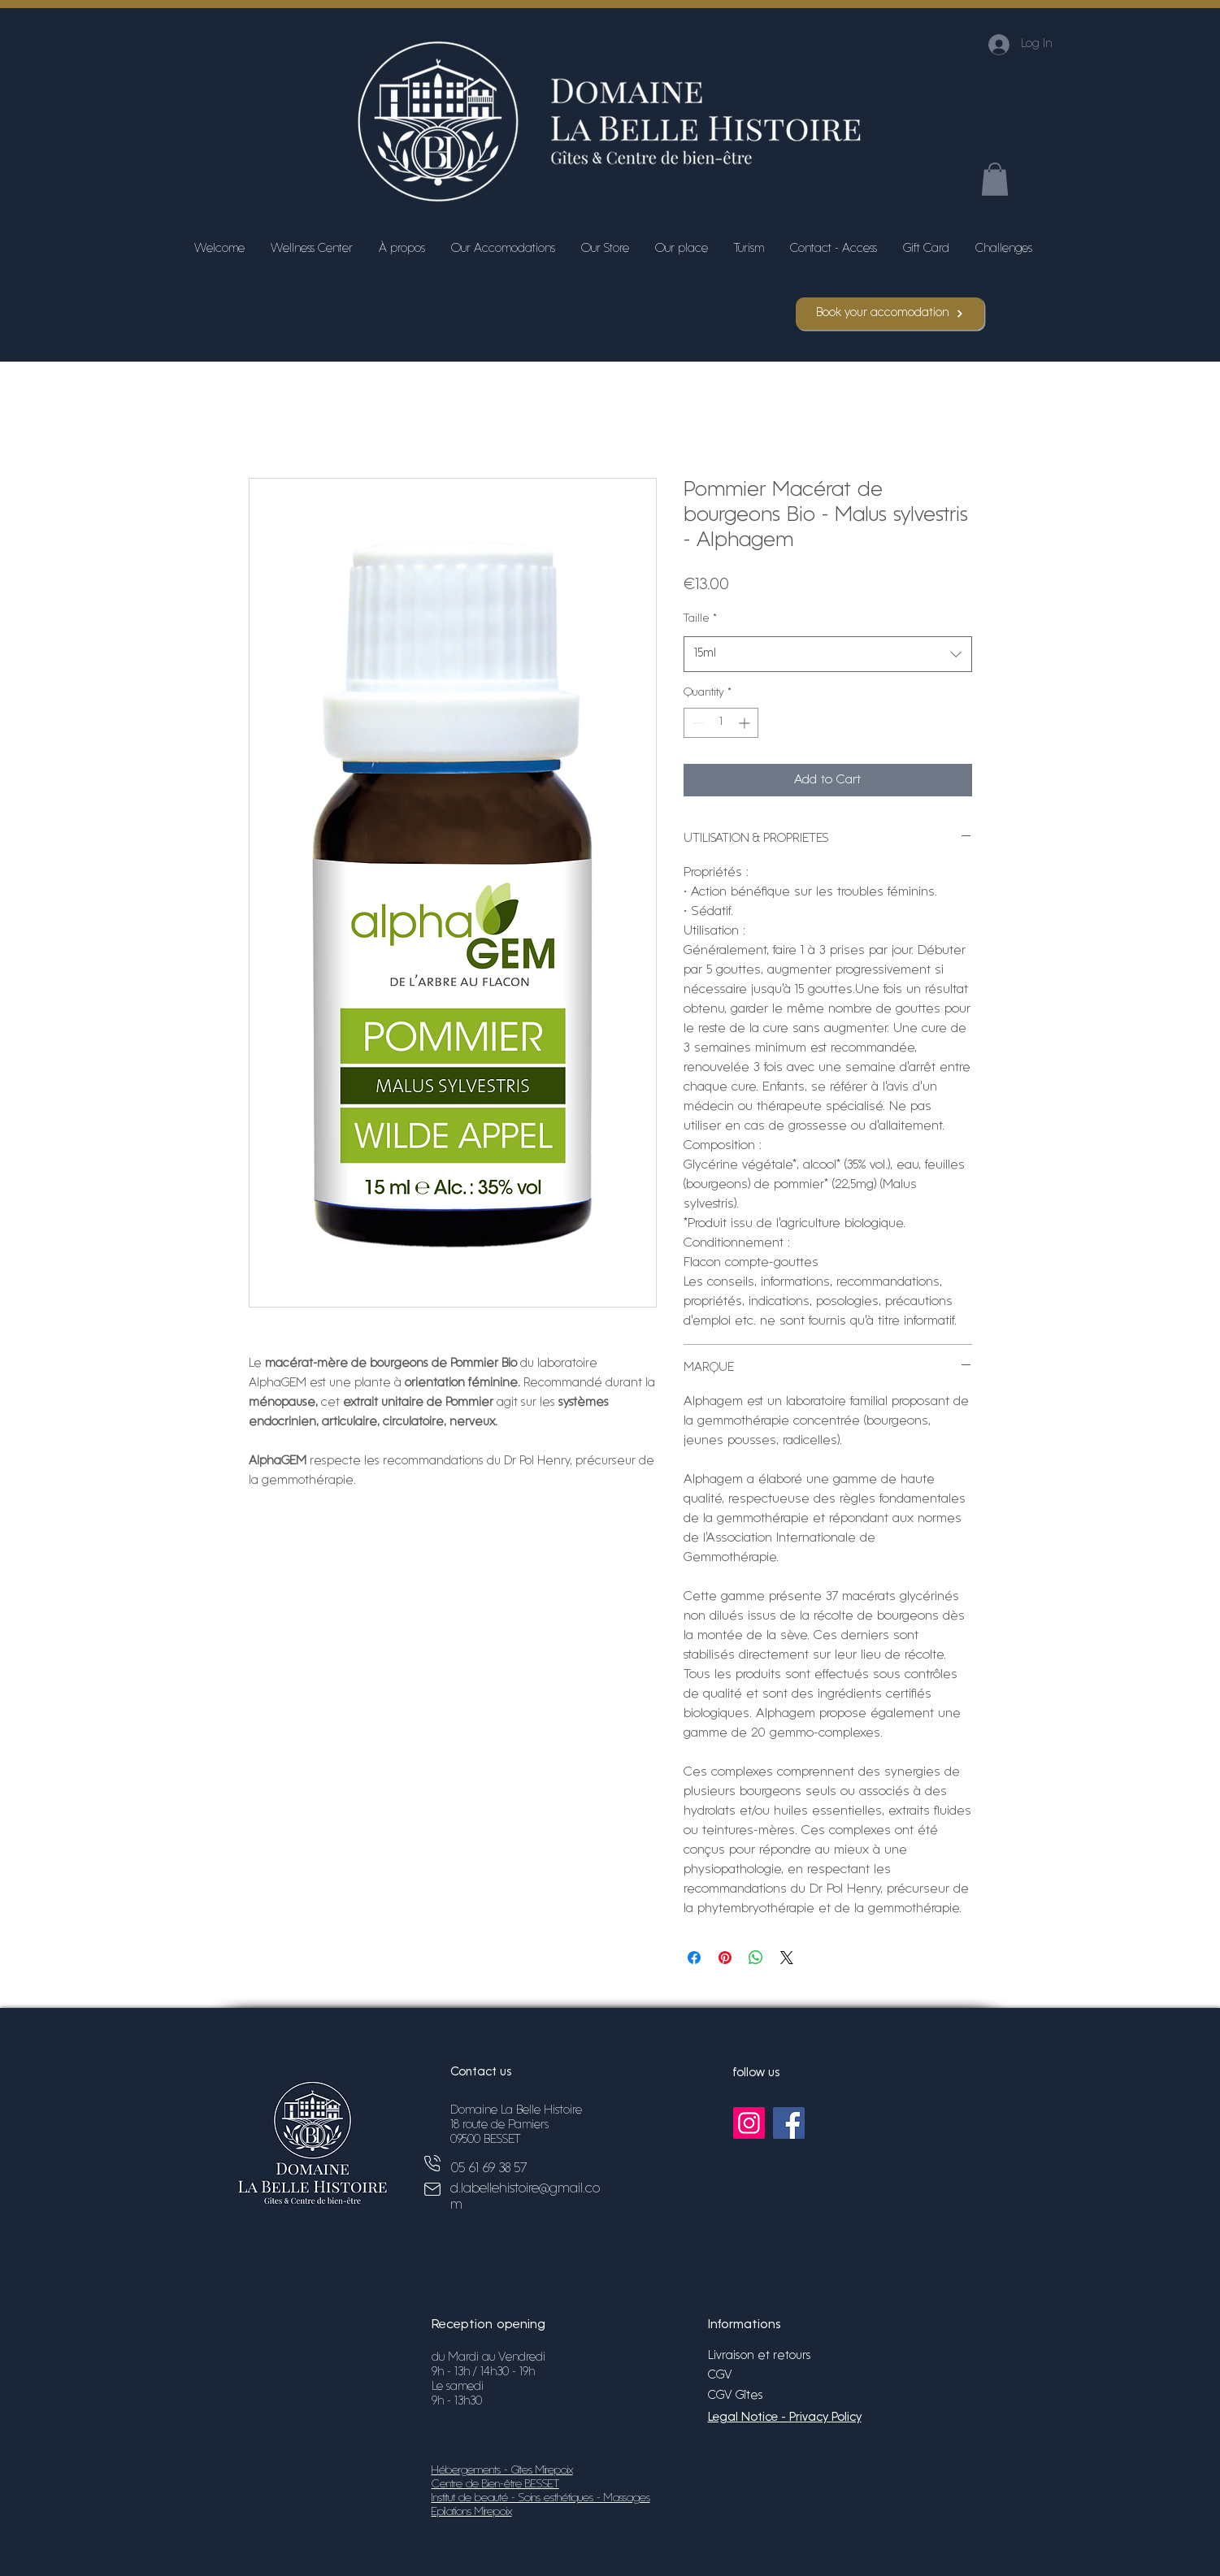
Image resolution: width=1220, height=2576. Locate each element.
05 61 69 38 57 (488, 2168)
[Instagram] (749, 2123)
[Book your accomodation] (890, 313)
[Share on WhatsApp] (756, 1957)
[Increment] (746, 723)
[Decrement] (696, 723)
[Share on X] (787, 1957)
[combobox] (828, 654)
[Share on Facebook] (694, 1957)
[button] (995, 179)
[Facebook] (789, 2123)
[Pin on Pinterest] (725, 1957)
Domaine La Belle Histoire (516, 2110)
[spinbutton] (721, 723)
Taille (700, 619)
